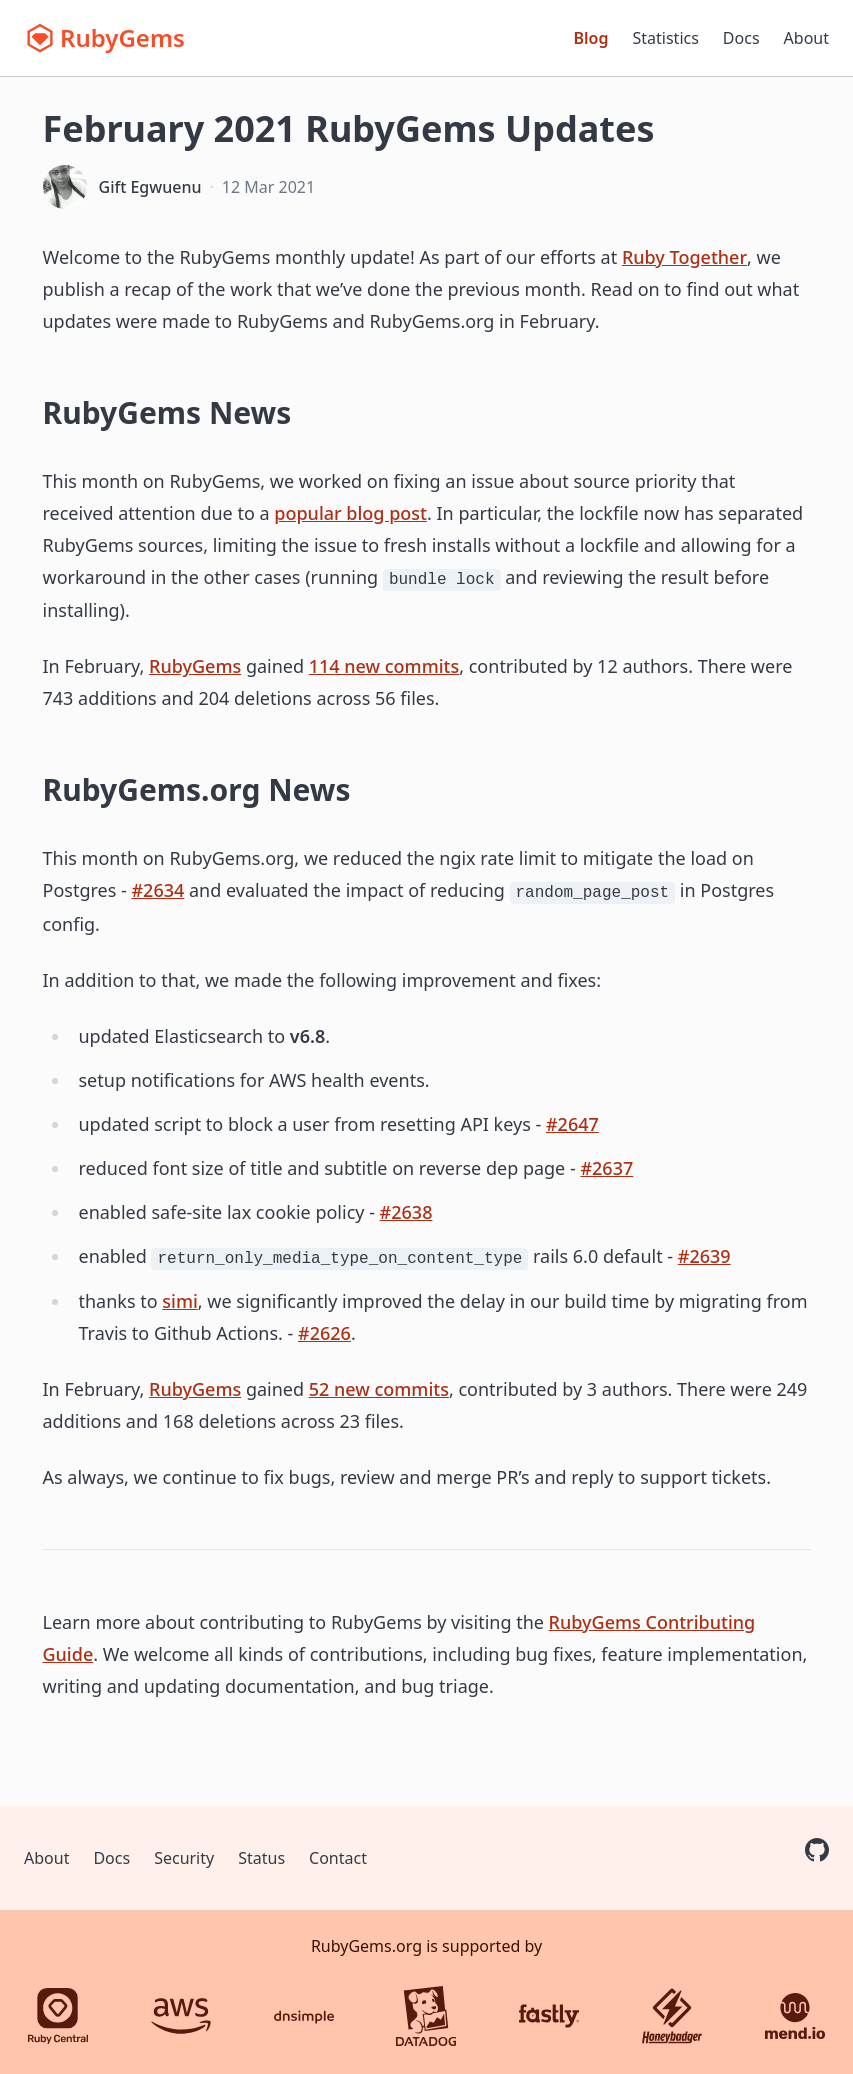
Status (261, 1858)
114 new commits (384, 666)
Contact (338, 1858)
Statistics (666, 38)
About (806, 38)
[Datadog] (426, 2016)
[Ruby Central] (58, 2016)
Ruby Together (684, 257)
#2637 (606, 1168)
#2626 (324, 1333)
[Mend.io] (795, 2016)
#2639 (704, 1256)
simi (180, 1301)
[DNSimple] (304, 2016)
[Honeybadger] (672, 2016)
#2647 (572, 1124)
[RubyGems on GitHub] (817, 1850)
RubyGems (195, 666)
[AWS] (181, 2016)
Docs (741, 38)
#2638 (406, 1212)
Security (184, 1858)
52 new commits (379, 1389)
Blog (591, 38)
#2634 (157, 890)
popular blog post (350, 513)
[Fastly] (549, 2016)
